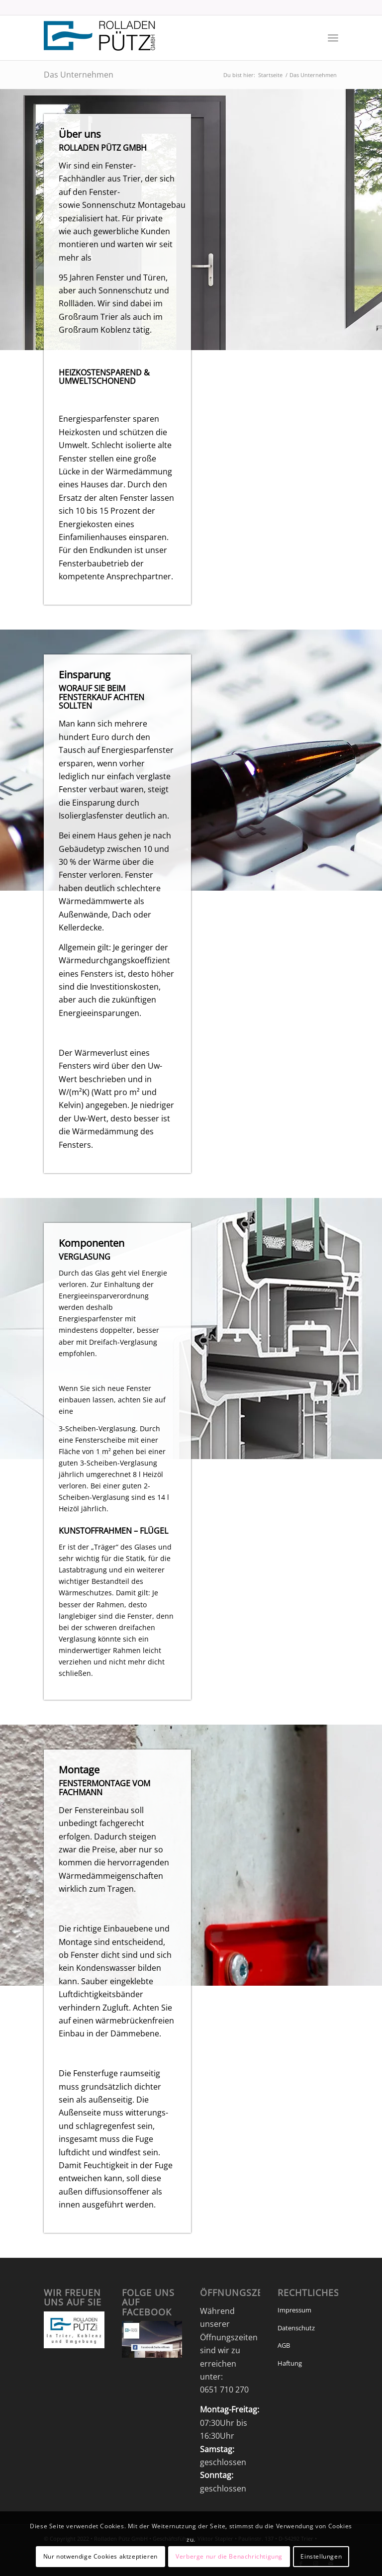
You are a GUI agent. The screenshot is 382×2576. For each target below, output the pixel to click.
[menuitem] (333, 37)
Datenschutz (296, 2327)
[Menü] (333, 37)
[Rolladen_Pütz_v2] (100, 37)
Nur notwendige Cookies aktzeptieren (100, 2556)
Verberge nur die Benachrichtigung (229, 2556)
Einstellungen (321, 2556)
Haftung (290, 2363)
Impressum (294, 2309)
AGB (284, 2345)
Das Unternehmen (78, 74)
